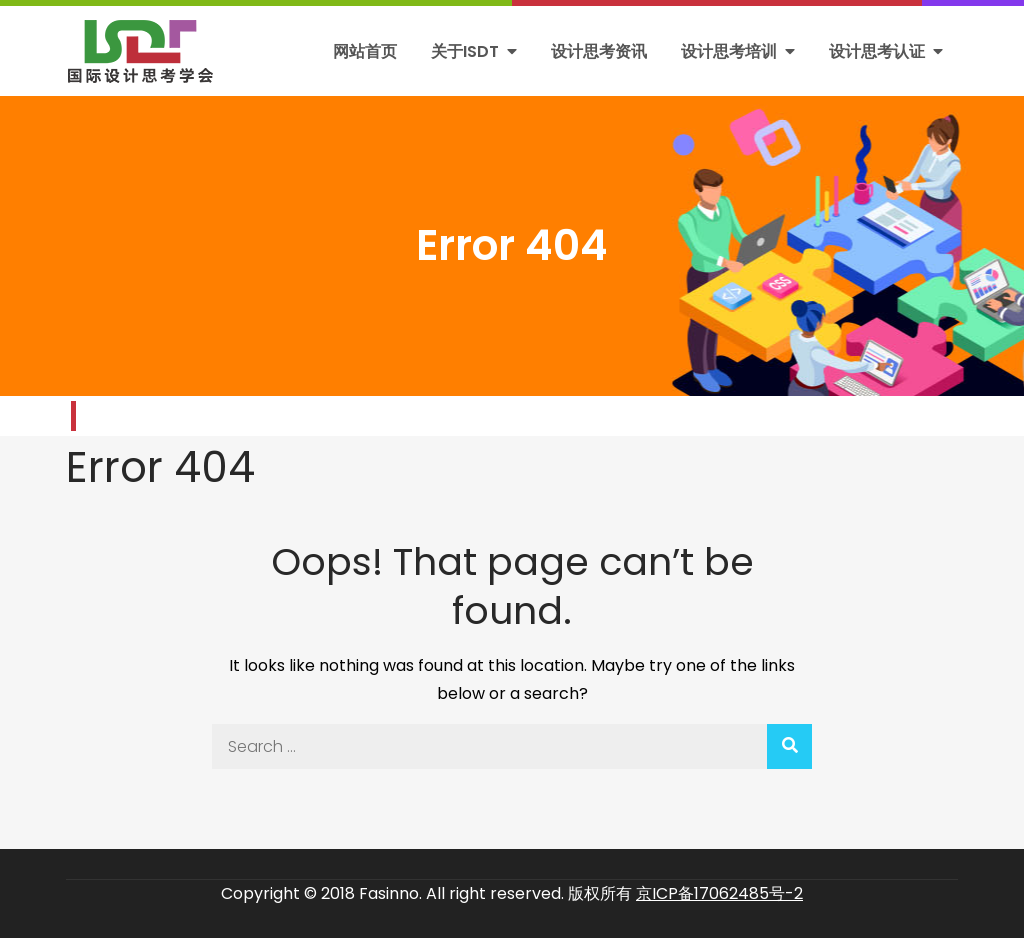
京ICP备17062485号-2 (719, 893)
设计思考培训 (729, 51)
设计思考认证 (877, 51)
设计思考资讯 (599, 51)
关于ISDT (465, 51)
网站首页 (365, 51)
